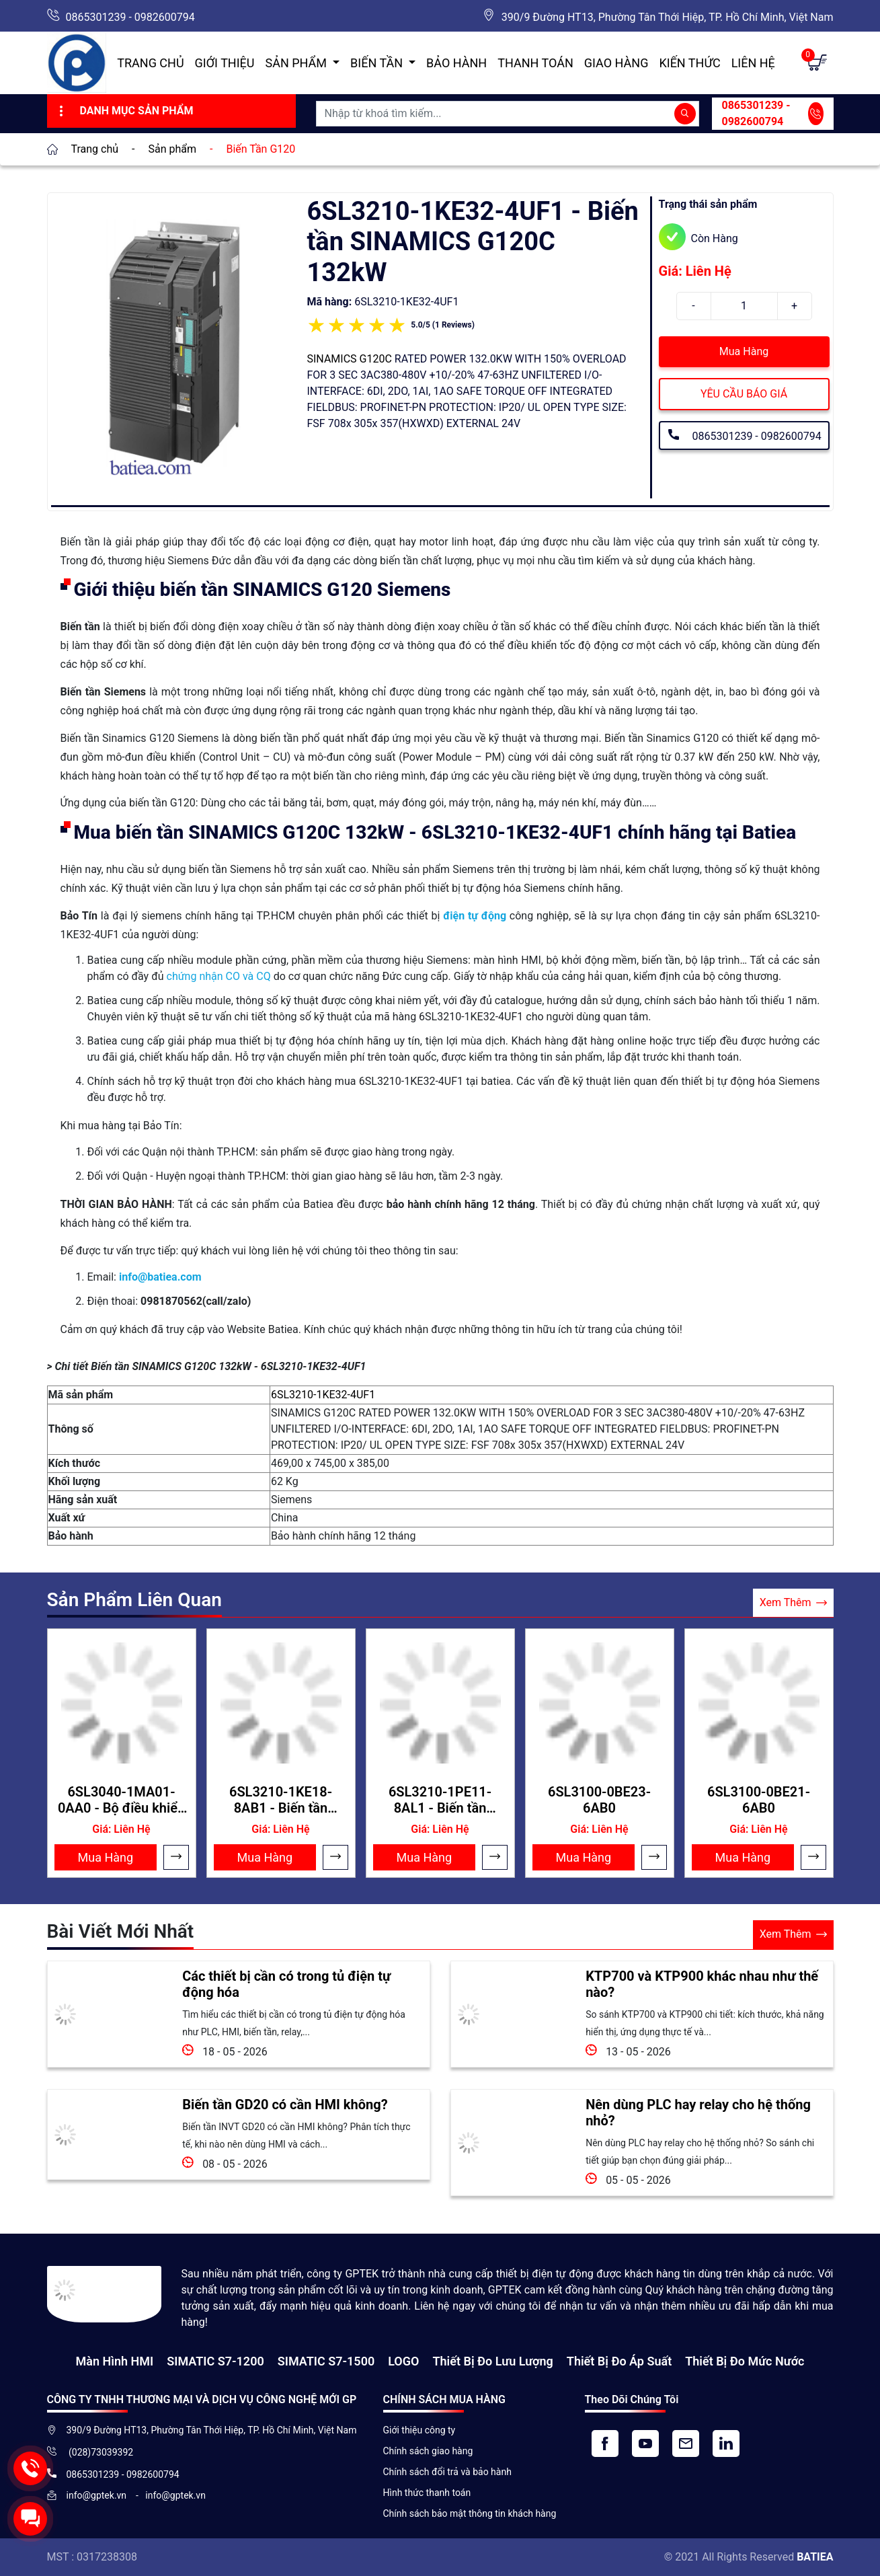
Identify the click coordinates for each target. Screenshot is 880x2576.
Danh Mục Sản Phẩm (125, 111)
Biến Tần (377, 63)
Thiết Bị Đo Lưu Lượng (492, 2361)
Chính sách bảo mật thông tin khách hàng (470, 2513)
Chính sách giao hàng (428, 2451)
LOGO (403, 2361)
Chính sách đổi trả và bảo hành (447, 2471)
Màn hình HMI (114, 2361)
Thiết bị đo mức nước (744, 2361)
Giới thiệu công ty (419, 2430)
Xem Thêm (793, 1603)
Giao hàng (616, 63)
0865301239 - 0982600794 (130, 17)
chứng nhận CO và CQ (219, 976)
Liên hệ (753, 63)
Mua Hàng (743, 351)
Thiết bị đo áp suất (619, 2361)
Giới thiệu (225, 63)
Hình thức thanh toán (427, 2492)
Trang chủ (150, 63)
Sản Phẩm (298, 63)
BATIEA (815, 2556)
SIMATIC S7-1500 (326, 2361)
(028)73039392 (100, 2452)
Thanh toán (535, 63)
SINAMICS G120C (349, 358)
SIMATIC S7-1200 (215, 2361)
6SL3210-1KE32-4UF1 (323, 1394)
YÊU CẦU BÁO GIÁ (744, 393)
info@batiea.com (160, 1277)
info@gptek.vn (98, 2495)
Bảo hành (456, 63)
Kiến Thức (689, 63)
